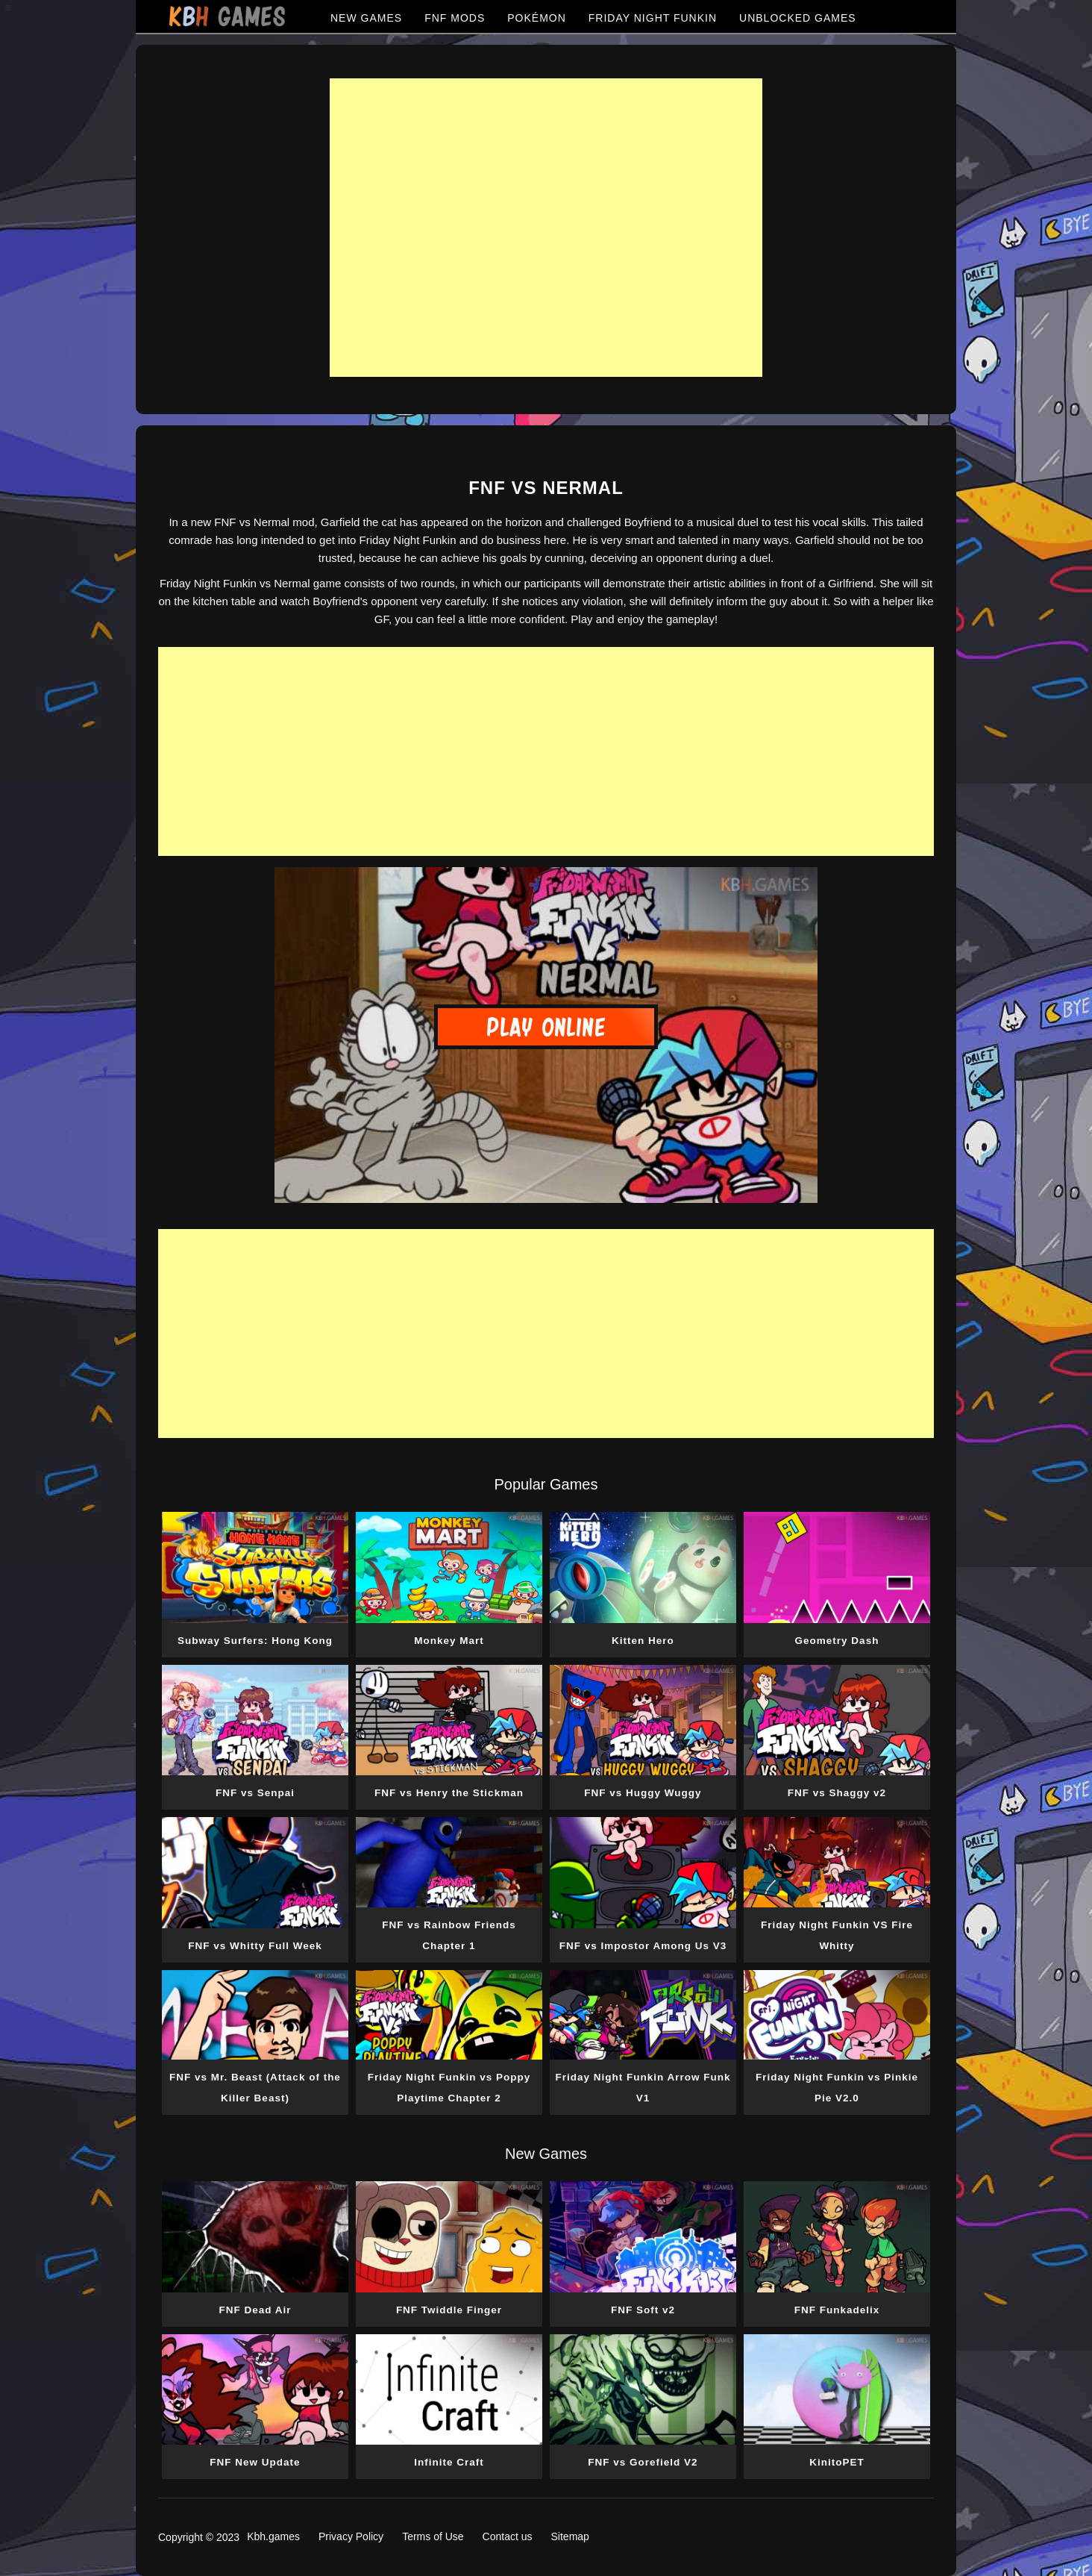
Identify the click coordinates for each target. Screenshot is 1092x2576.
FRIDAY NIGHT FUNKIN (653, 18)
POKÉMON (536, 18)
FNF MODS (454, 18)
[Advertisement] (546, 227)
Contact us (508, 2536)
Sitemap (570, 2536)
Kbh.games (273, 2536)
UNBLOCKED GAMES (797, 18)
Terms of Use (432, 2536)
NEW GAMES (366, 18)
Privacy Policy (350, 2536)
